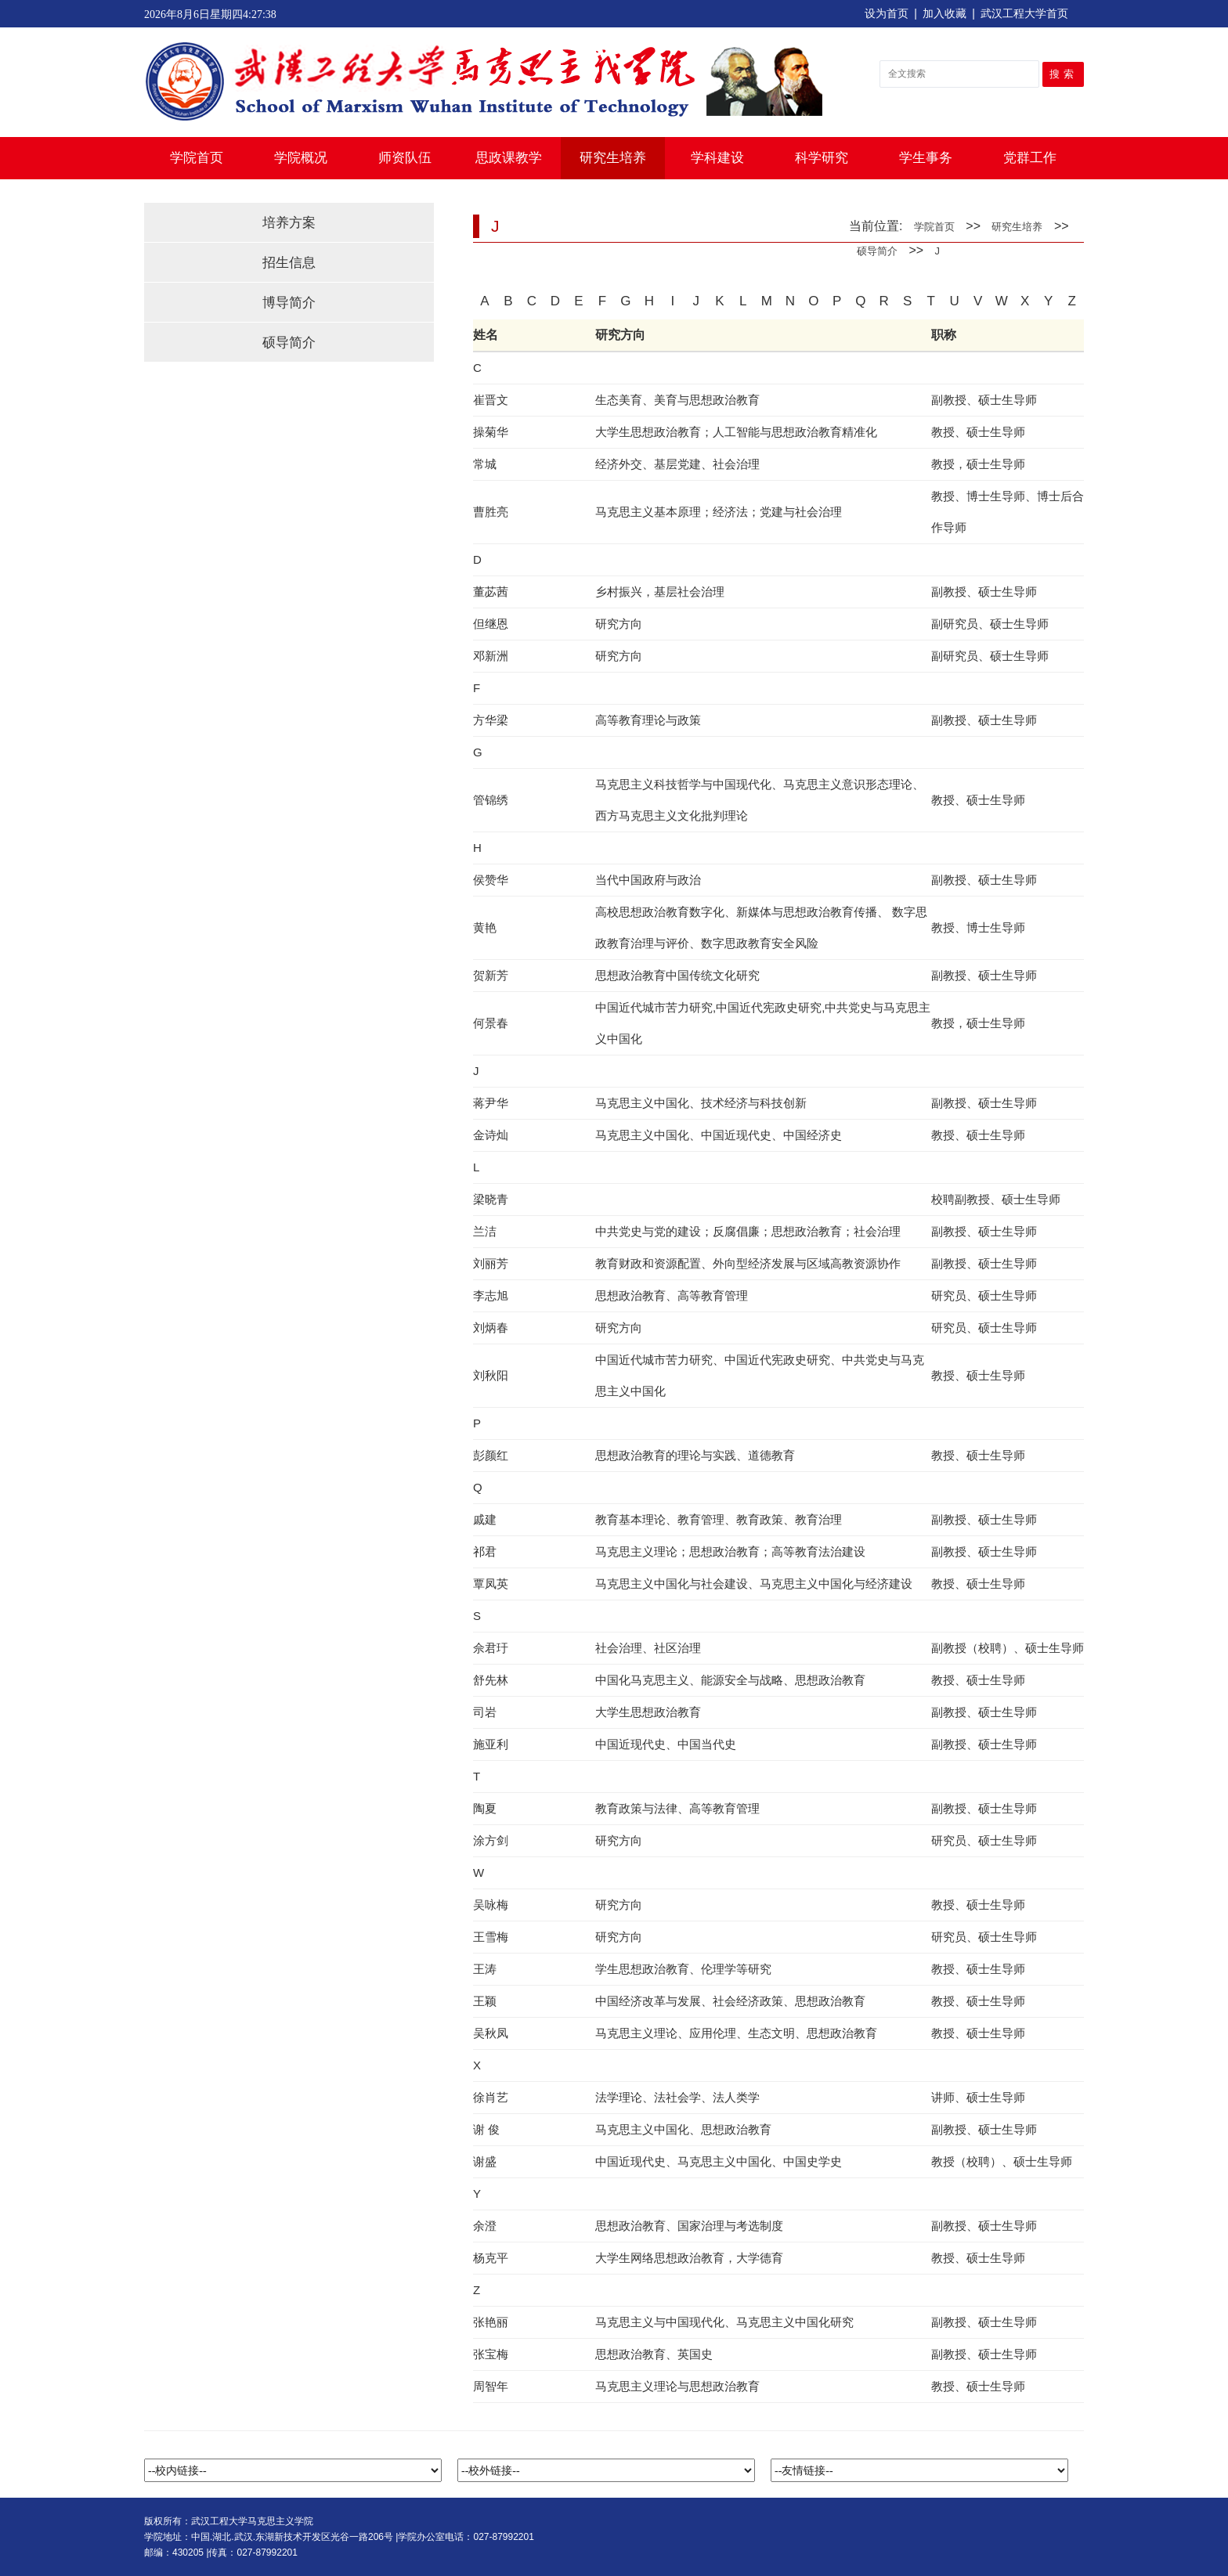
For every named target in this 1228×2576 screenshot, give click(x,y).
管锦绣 (490, 799)
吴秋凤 (490, 2033)
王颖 (485, 2001)
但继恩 (490, 623)
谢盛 (485, 2161)
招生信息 (289, 262)
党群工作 (1029, 157)
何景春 (490, 1023)
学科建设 (717, 157)
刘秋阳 (490, 1375)
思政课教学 (508, 157)
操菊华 (490, 431)
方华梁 (490, 720)
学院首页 (196, 157)
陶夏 (485, 1808)
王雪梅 (490, 1936)
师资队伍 (405, 157)
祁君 (485, 1551)
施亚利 (490, 1744)
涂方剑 (490, 1840)
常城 (485, 464)
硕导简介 (289, 342)
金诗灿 (490, 1135)
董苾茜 (490, 591)
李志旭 (490, 1295)
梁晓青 (490, 1199)
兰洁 (485, 1231)
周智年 (490, 2386)
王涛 (485, 1968)
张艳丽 (490, 2322)
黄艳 (485, 927)
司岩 (485, 1712)
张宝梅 (490, 2354)
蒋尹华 (490, 1102)
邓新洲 (490, 655)
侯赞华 (490, 879)
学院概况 (300, 157)
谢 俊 (486, 2129)
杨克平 (490, 2257)
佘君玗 (490, 1647)
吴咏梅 (490, 1904)
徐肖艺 (490, 2097)
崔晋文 (490, 399)
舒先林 (490, 1680)
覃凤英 (490, 1583)
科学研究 (821, 157)
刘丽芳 (490, 1263)
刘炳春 (490, 1327)
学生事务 (925, 157)
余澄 (485, 2225)
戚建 (485, 1519)
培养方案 (289, 222)
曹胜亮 (490, 511)
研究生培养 (613, 157)
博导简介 (289, 302)
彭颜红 (490, 1455)
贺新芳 (490, 975)
